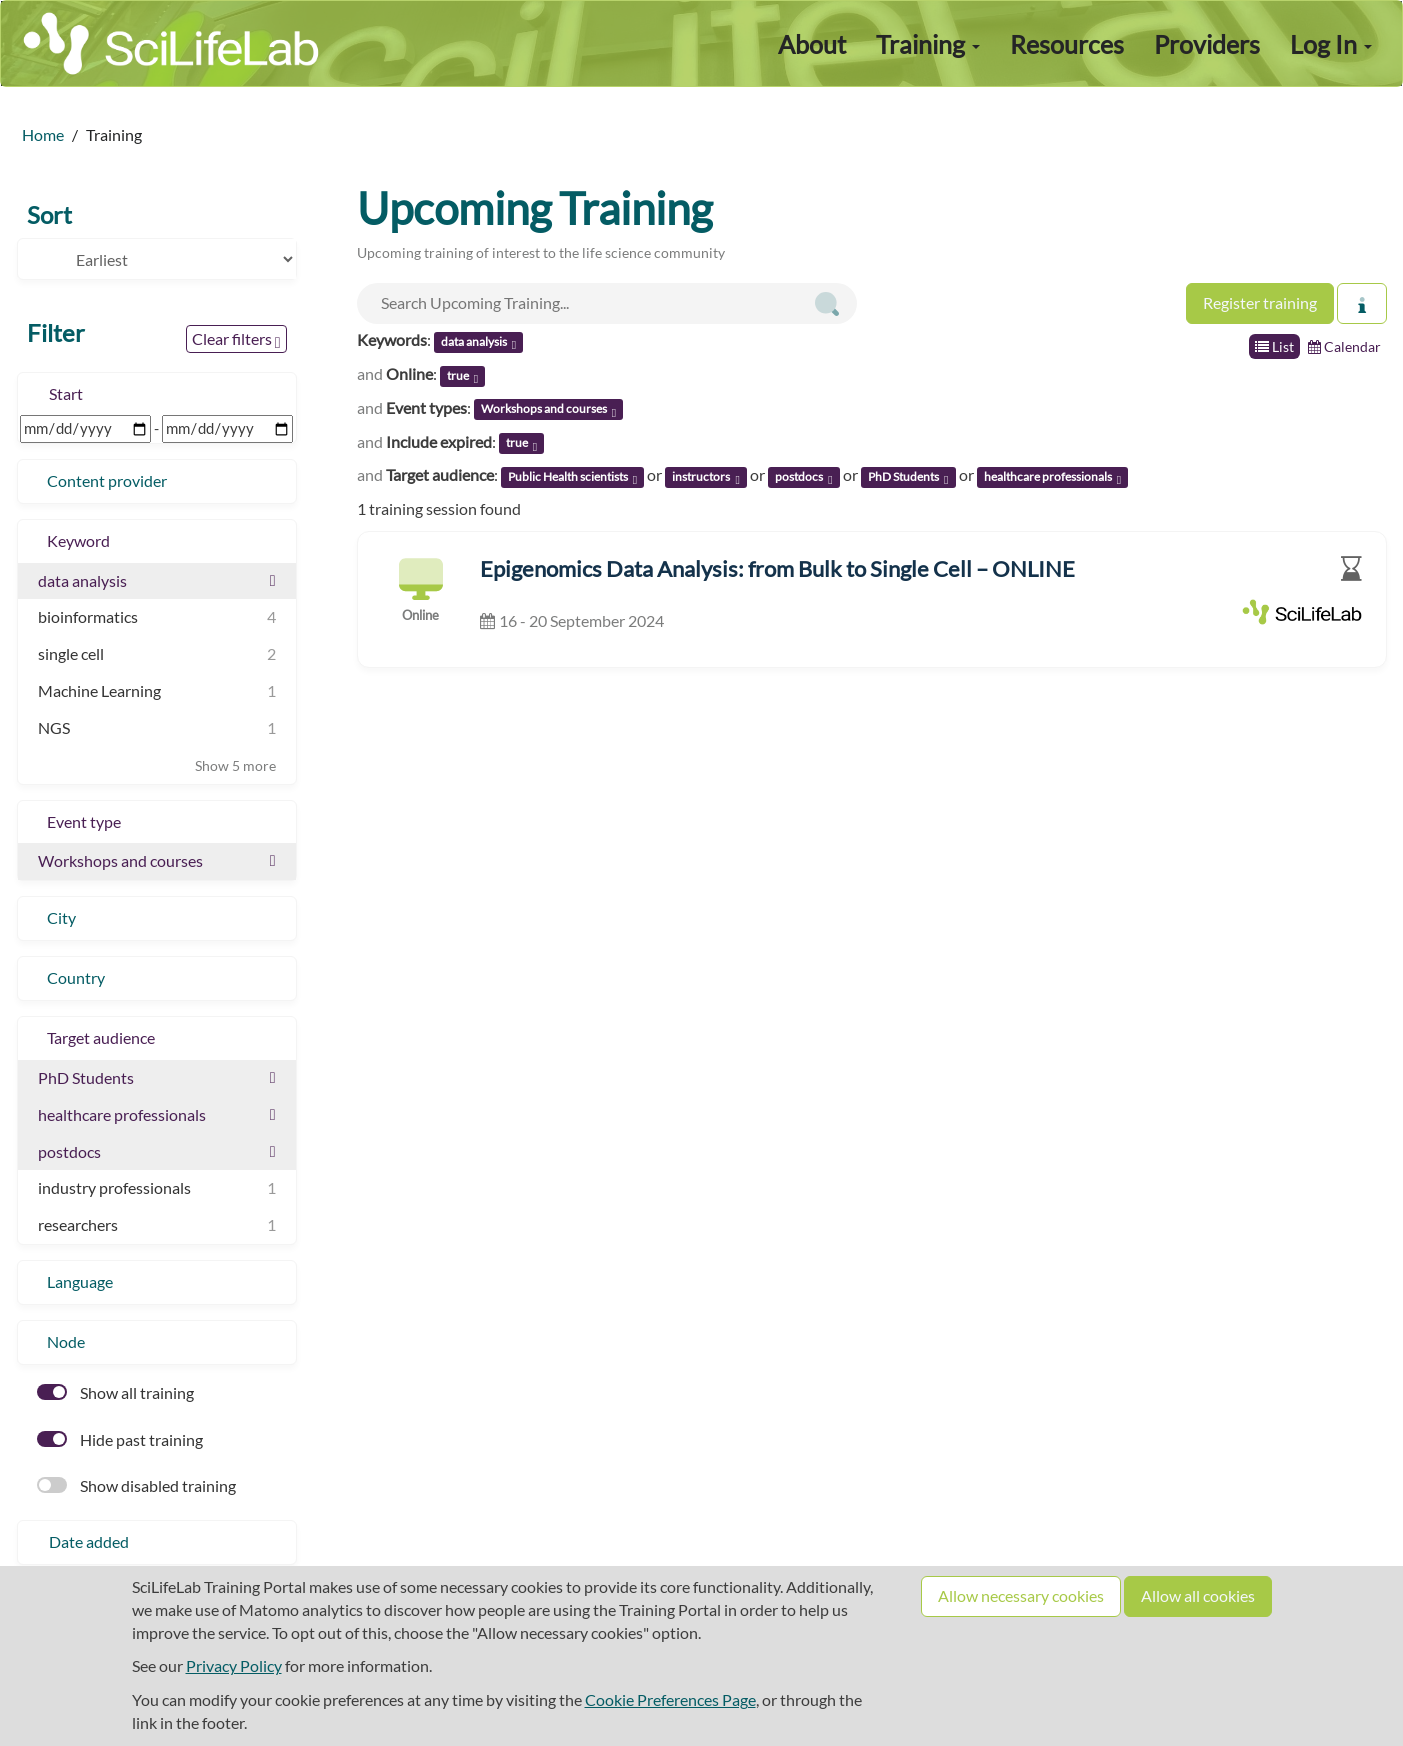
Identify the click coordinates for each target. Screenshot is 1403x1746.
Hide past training (120, 1439)
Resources (1067, 44)
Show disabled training (136, 1485)
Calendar (1344, 346)
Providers (1207, 44)
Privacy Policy (234, 1665)
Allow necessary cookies (1021, 1595)
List (1274, 346)
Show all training (115, 1392)
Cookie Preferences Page (670, 1699)
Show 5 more (235, 765)
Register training (1260, 302)
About (812, 44)
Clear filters (236, 340)
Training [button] (928, 44)
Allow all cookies (1198, 1595)
